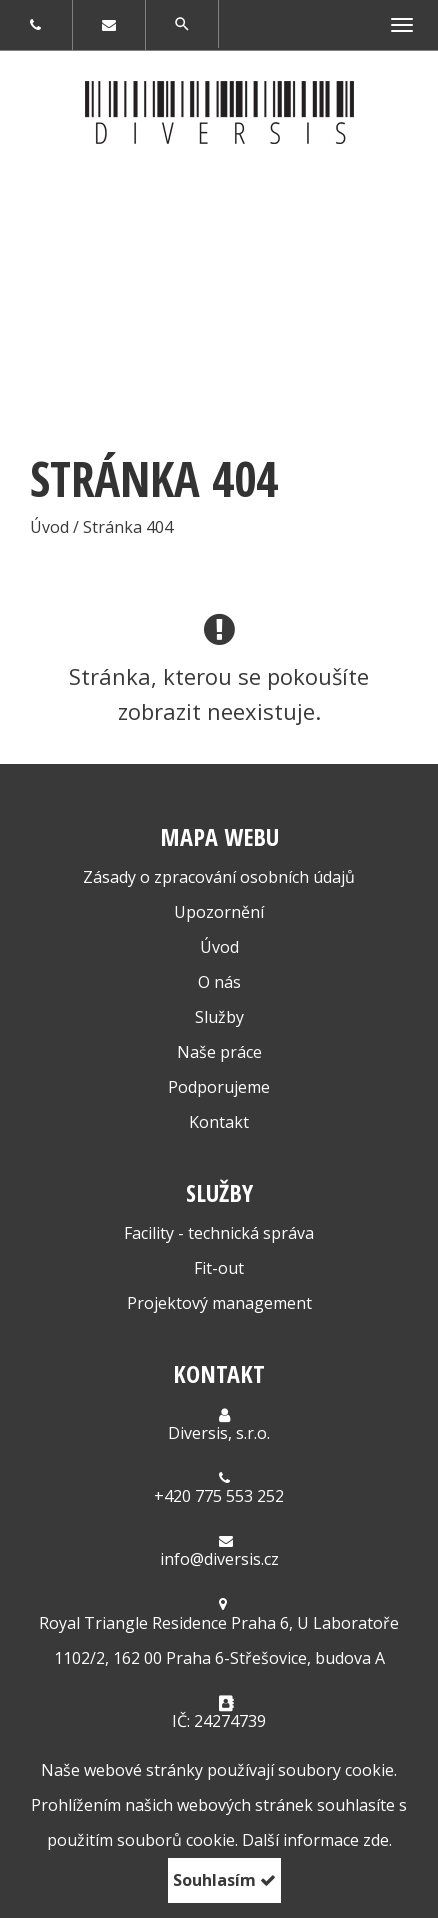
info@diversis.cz (219, 1559)
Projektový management (219, 1303)
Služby (219, 1017)
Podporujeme (219, 1087)
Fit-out (219, 1268)
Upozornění (219, 912)
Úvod (219, 947)
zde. (377, 1840)
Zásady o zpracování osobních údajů (219, 877)
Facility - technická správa (219, 1233)
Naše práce (219, 1052)
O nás (219, 982)
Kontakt (219, 1122)
